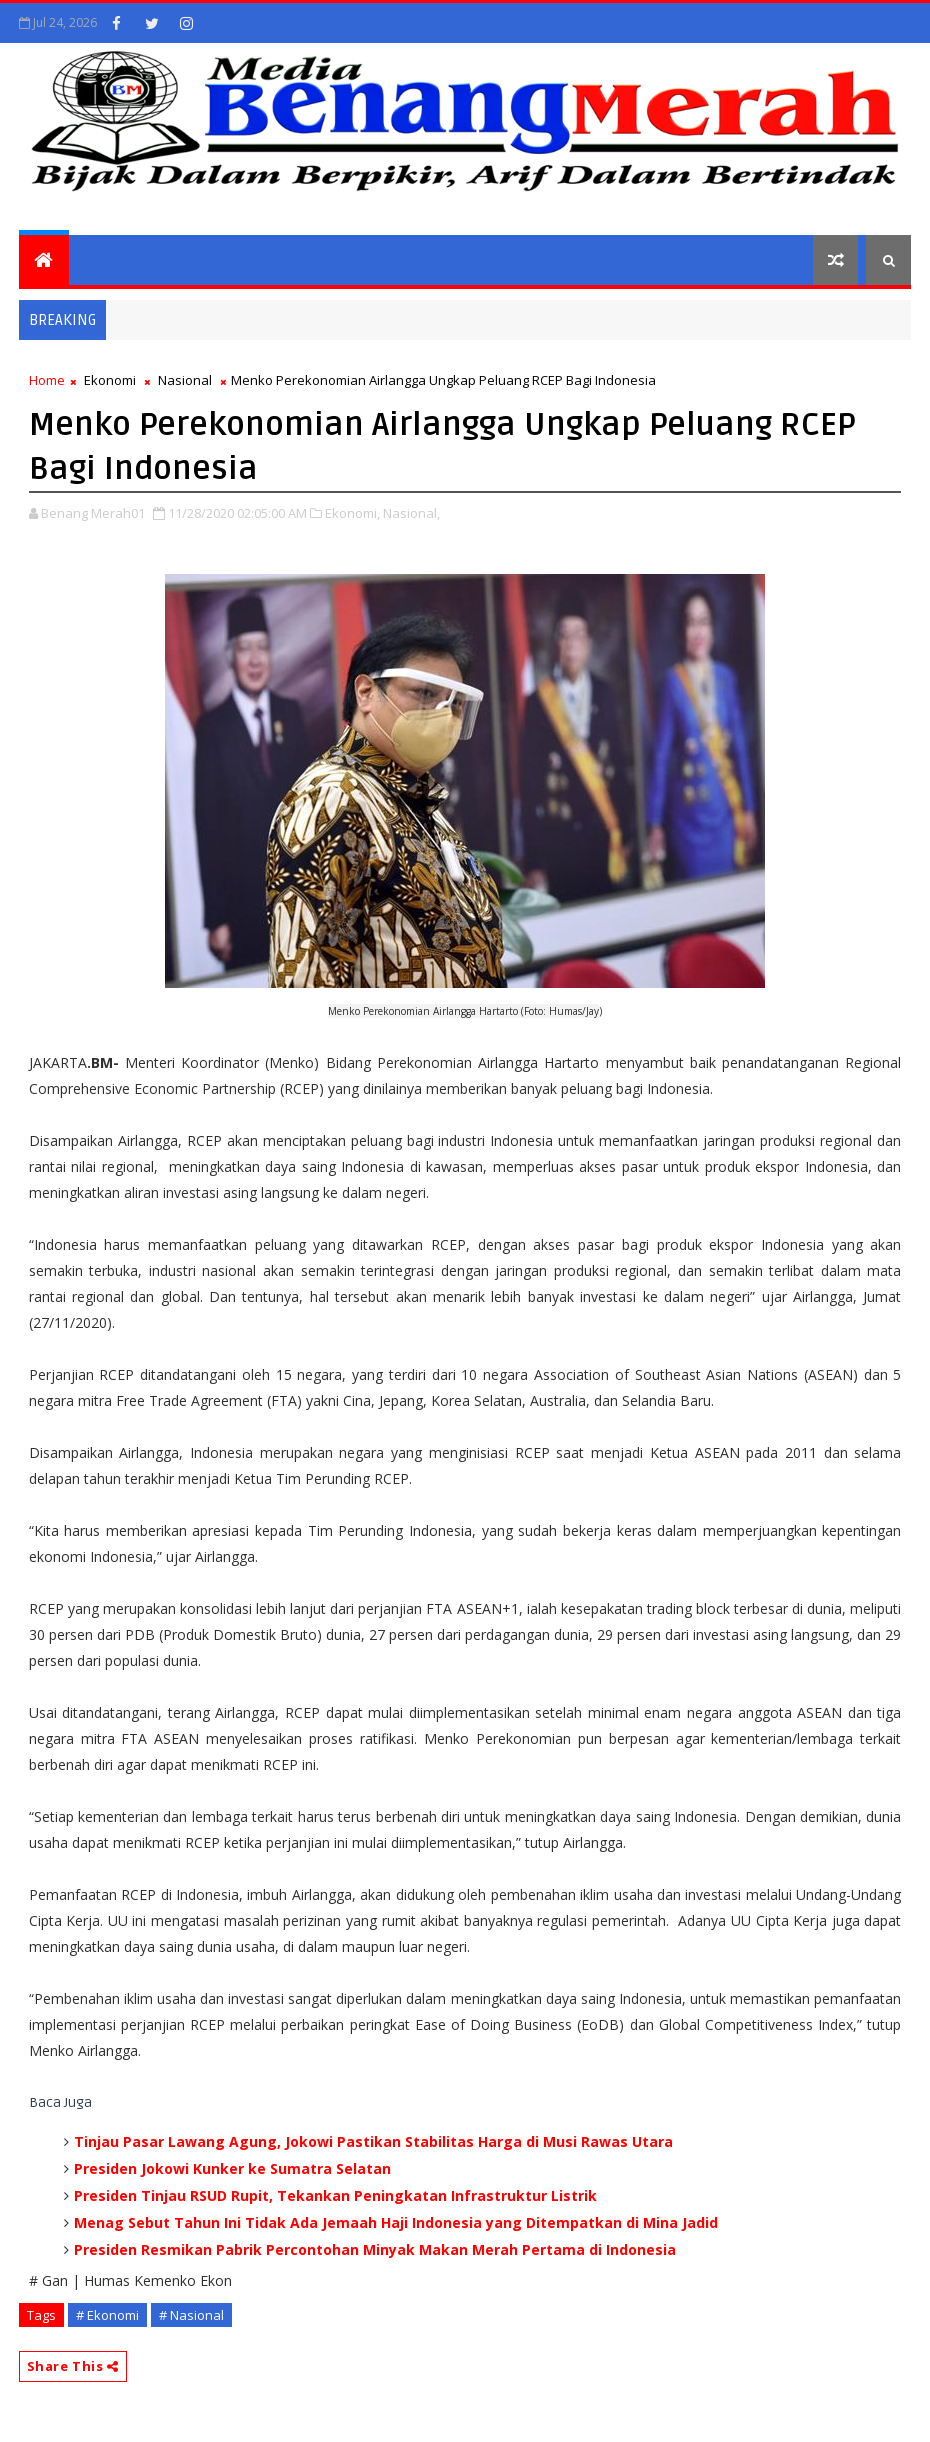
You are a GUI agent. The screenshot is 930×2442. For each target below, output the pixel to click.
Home (47, 380)
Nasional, (411, 513)
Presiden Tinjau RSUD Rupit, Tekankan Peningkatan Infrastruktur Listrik (335, 2195)
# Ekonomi (107, 2315)
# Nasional (191, 2315)
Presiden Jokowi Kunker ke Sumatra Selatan (232, 2168)
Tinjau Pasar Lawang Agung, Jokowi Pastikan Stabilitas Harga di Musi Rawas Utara (373, 2141)
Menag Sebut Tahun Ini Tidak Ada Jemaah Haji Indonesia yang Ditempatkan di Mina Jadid (396, 2222)
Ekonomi (110, 380)
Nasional (185, 380)
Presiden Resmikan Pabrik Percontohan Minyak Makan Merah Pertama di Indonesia (375, 2249)
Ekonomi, (352, 513)
